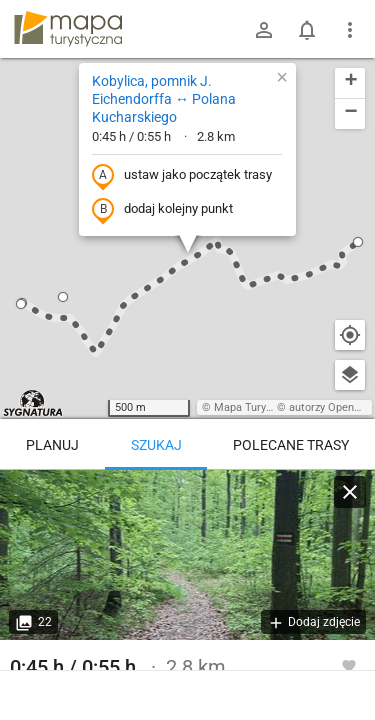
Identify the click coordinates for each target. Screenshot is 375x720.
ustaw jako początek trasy (182, 176)
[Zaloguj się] (264, 30)
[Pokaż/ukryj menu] (350, 30)
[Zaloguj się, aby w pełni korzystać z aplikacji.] (349, 665)
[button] (358, 242)
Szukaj (156, 445)
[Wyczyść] (350, 492)
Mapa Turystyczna (259, 407)
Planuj (52, 445)
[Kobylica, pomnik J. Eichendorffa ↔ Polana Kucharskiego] (187, 555)
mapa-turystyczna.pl (68, 29)
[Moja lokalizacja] (350, 335)
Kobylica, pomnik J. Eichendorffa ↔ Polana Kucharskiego (164, 99)
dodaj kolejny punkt (162, 210)
